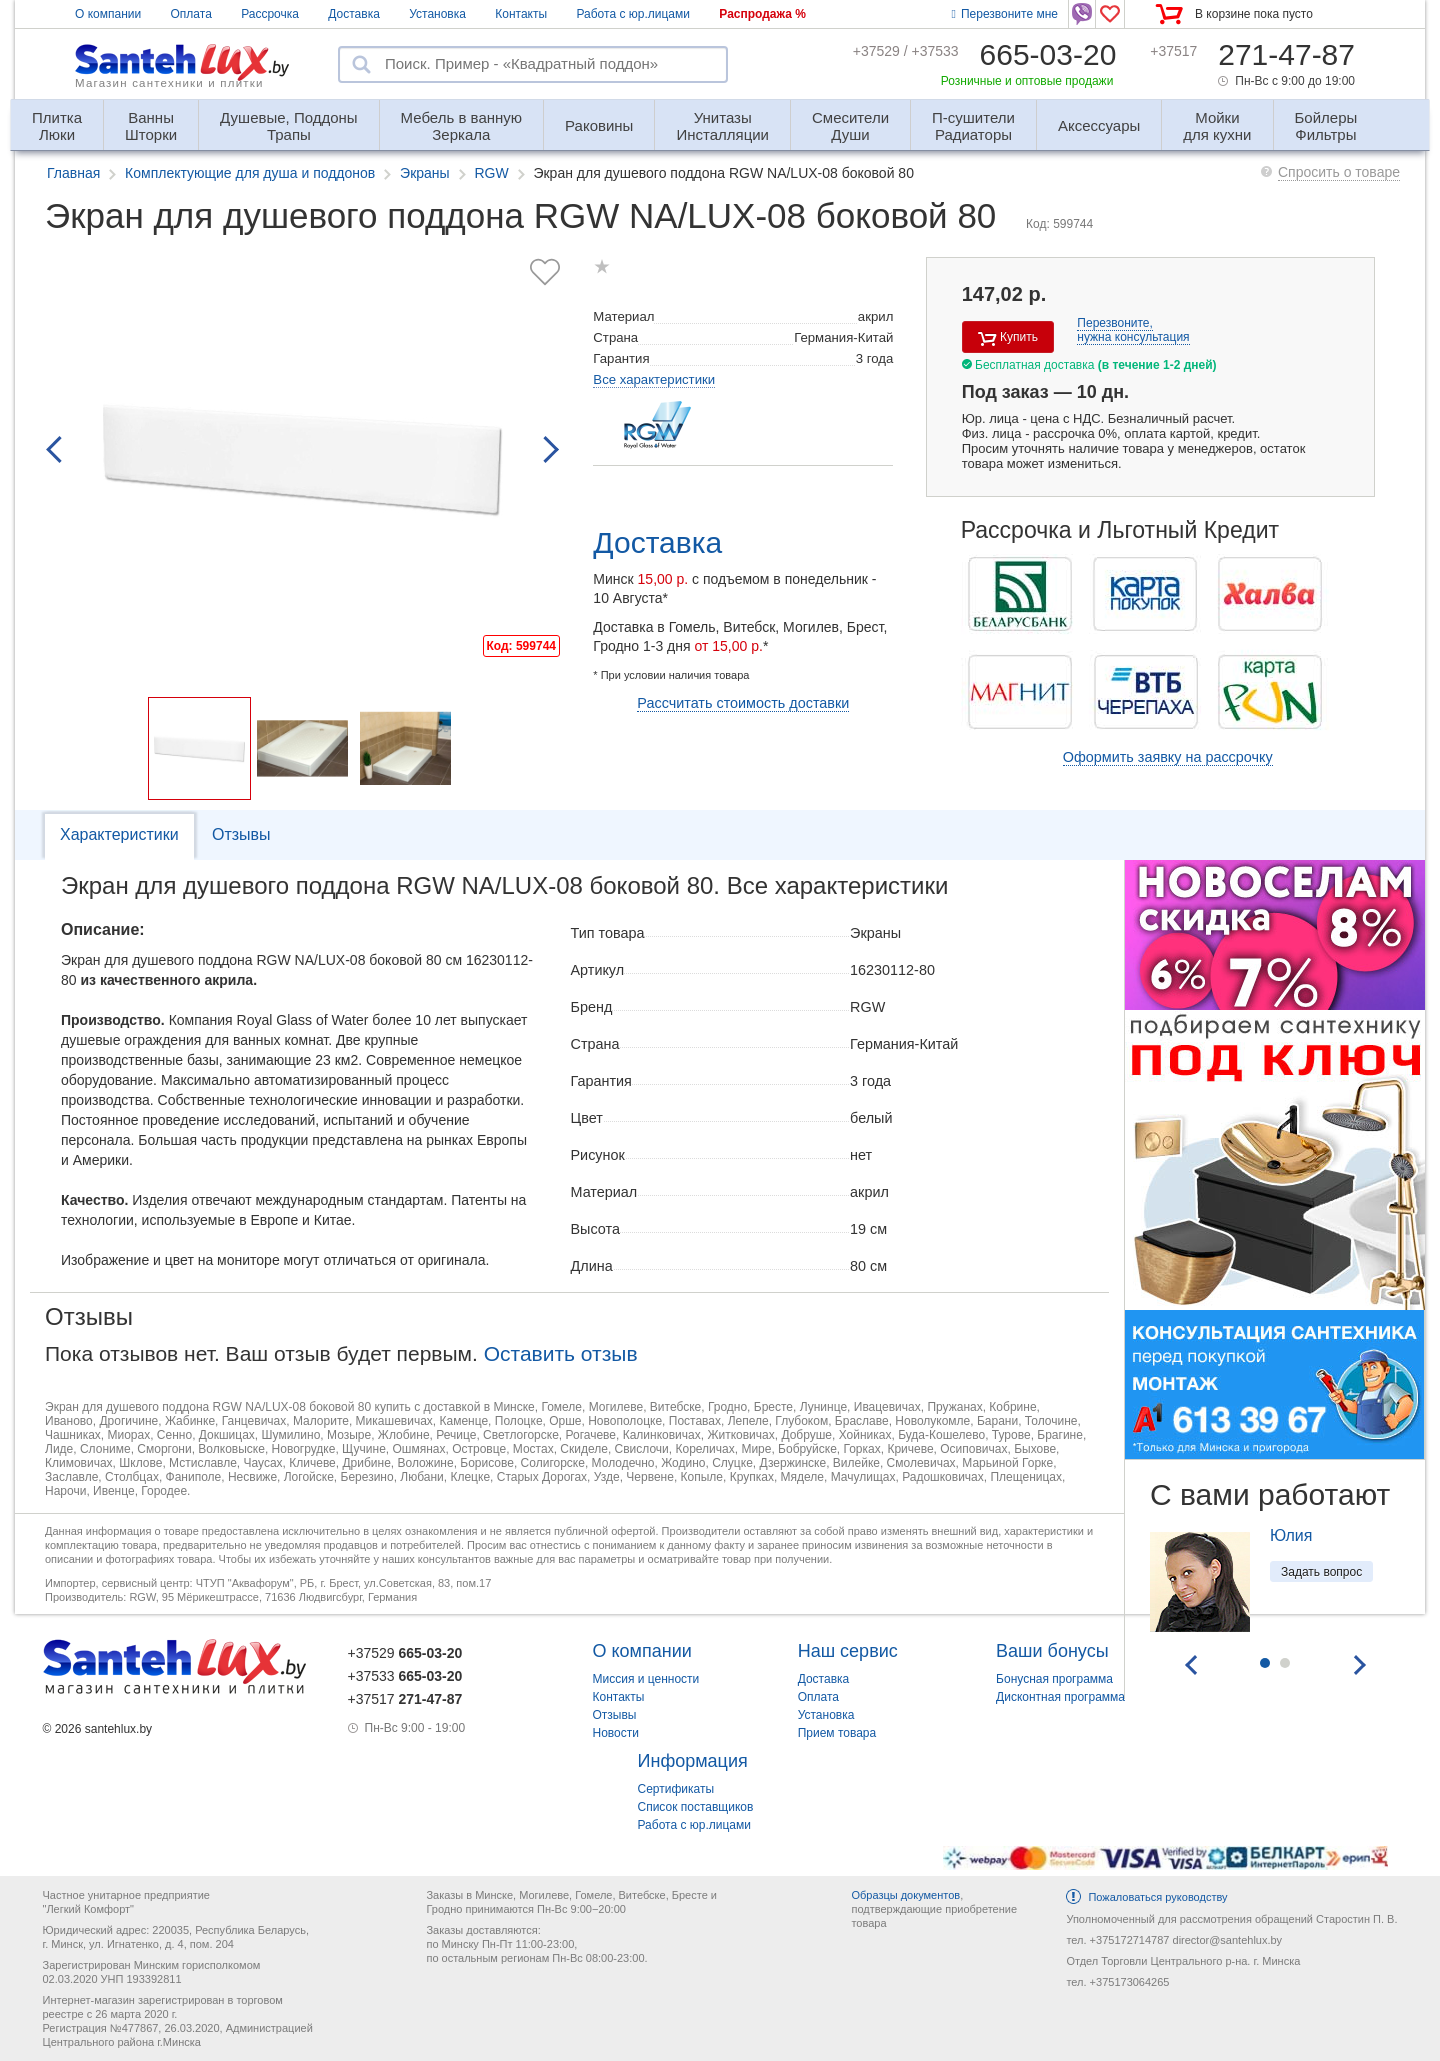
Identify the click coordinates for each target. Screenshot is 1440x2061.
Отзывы (241, 834)
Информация (693, 1761)
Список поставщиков (696, 1807)
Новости (616, 1733)
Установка (437, 14)
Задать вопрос (1321, 1572)
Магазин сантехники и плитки (169, 83)
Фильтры (1326, 117)
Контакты (521, 14)
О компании (108, 14)
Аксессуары (1099, 125)
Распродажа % (762, 14)
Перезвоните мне (1005, 14)
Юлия (1291, 1535)
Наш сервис (848, 1651)
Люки (57, 117)
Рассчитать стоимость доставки (743, 703)
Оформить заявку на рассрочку (1168, 757)
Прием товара (837, 1733)
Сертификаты (676, 1789)
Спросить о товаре (1339, 172)
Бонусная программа (1054, 1679)
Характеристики (119, 834)
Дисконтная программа (1060, 1697)
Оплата (191, 14)
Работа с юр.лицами (632, 14)
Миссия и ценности (646, 1679)
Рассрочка (270, 14)
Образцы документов (905, 1895)
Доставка (354, 14)
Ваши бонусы (1052, 1651)
